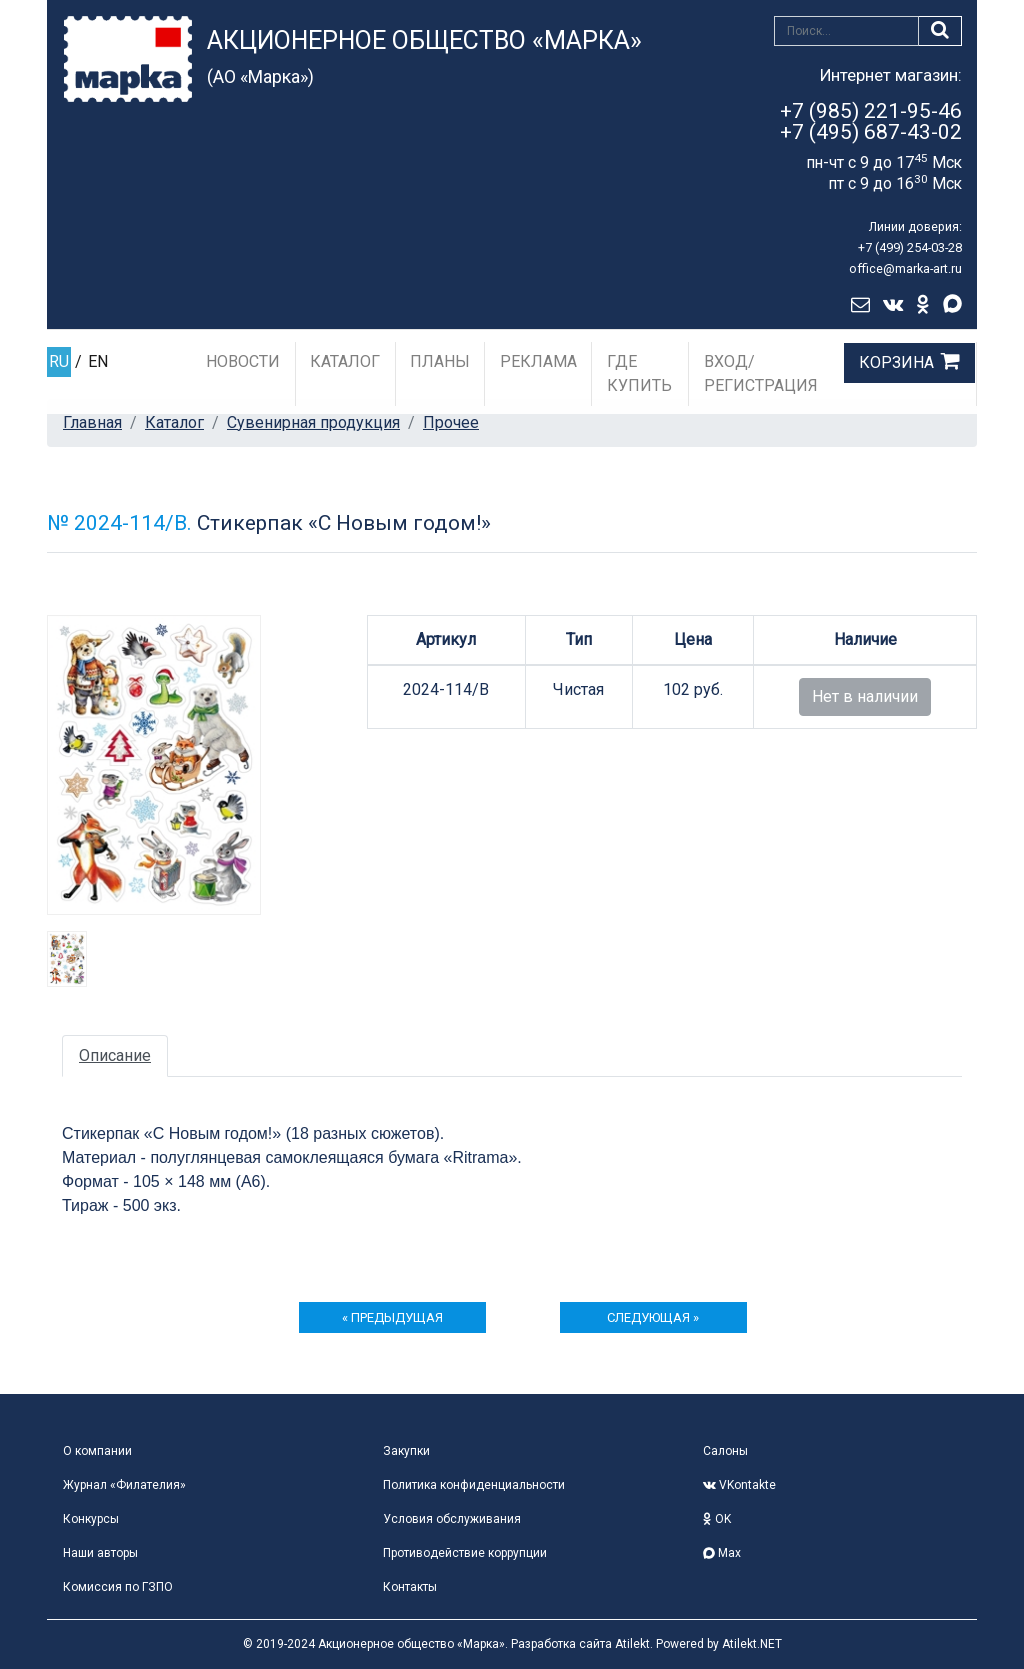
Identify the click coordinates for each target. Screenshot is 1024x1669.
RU (59, 361)
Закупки (406, 1451)
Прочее (451, 422)
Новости (243, 361)
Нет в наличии (865, 696)
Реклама (538, 361)
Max (722, 1553)
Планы (440, 361)
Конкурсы (91, 1519)
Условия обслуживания (452, 1519)
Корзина (896, 362)
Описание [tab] (115, 1055)
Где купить (639, 373)
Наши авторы (100, 1553)
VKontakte (739, 1485)
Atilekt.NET (752, 1644)
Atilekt (632, 1644)
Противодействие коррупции (465, 1553)
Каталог (345, 361)
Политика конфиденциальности (474, 1485)
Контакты (410, 1587)
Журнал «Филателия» (124, 1485)
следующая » (653, 1317)
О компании (97, 1451)
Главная (92, 422)
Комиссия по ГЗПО (118, 1587)
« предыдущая (392, 1317)
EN (98, 361)
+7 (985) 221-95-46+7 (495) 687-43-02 (871, 121)
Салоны (725, 1451)
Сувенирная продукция (313, 422)
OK (717, 1519)
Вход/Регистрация (761, 373)
